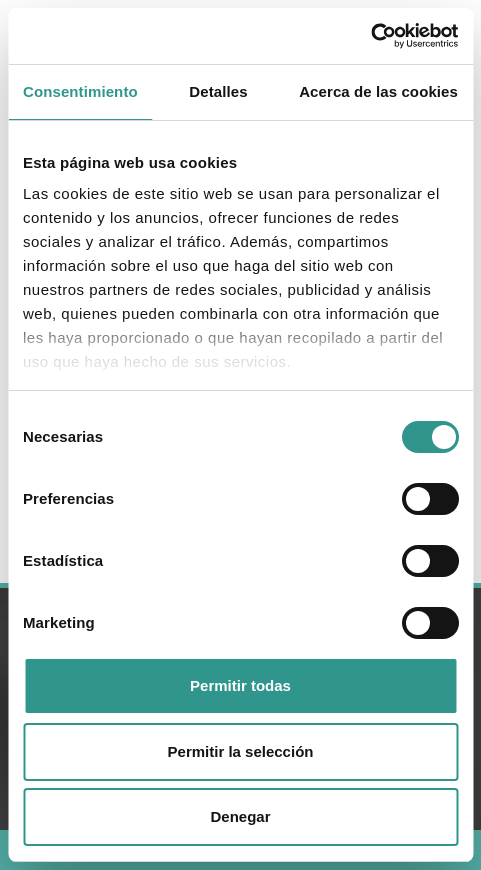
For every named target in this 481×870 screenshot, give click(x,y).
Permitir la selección (241, 751)
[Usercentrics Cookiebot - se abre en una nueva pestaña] (370, 36)
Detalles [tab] (218, 91)
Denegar (240, 816)
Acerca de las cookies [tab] (378, 91)
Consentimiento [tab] (80, 91)
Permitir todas (240, 685)
